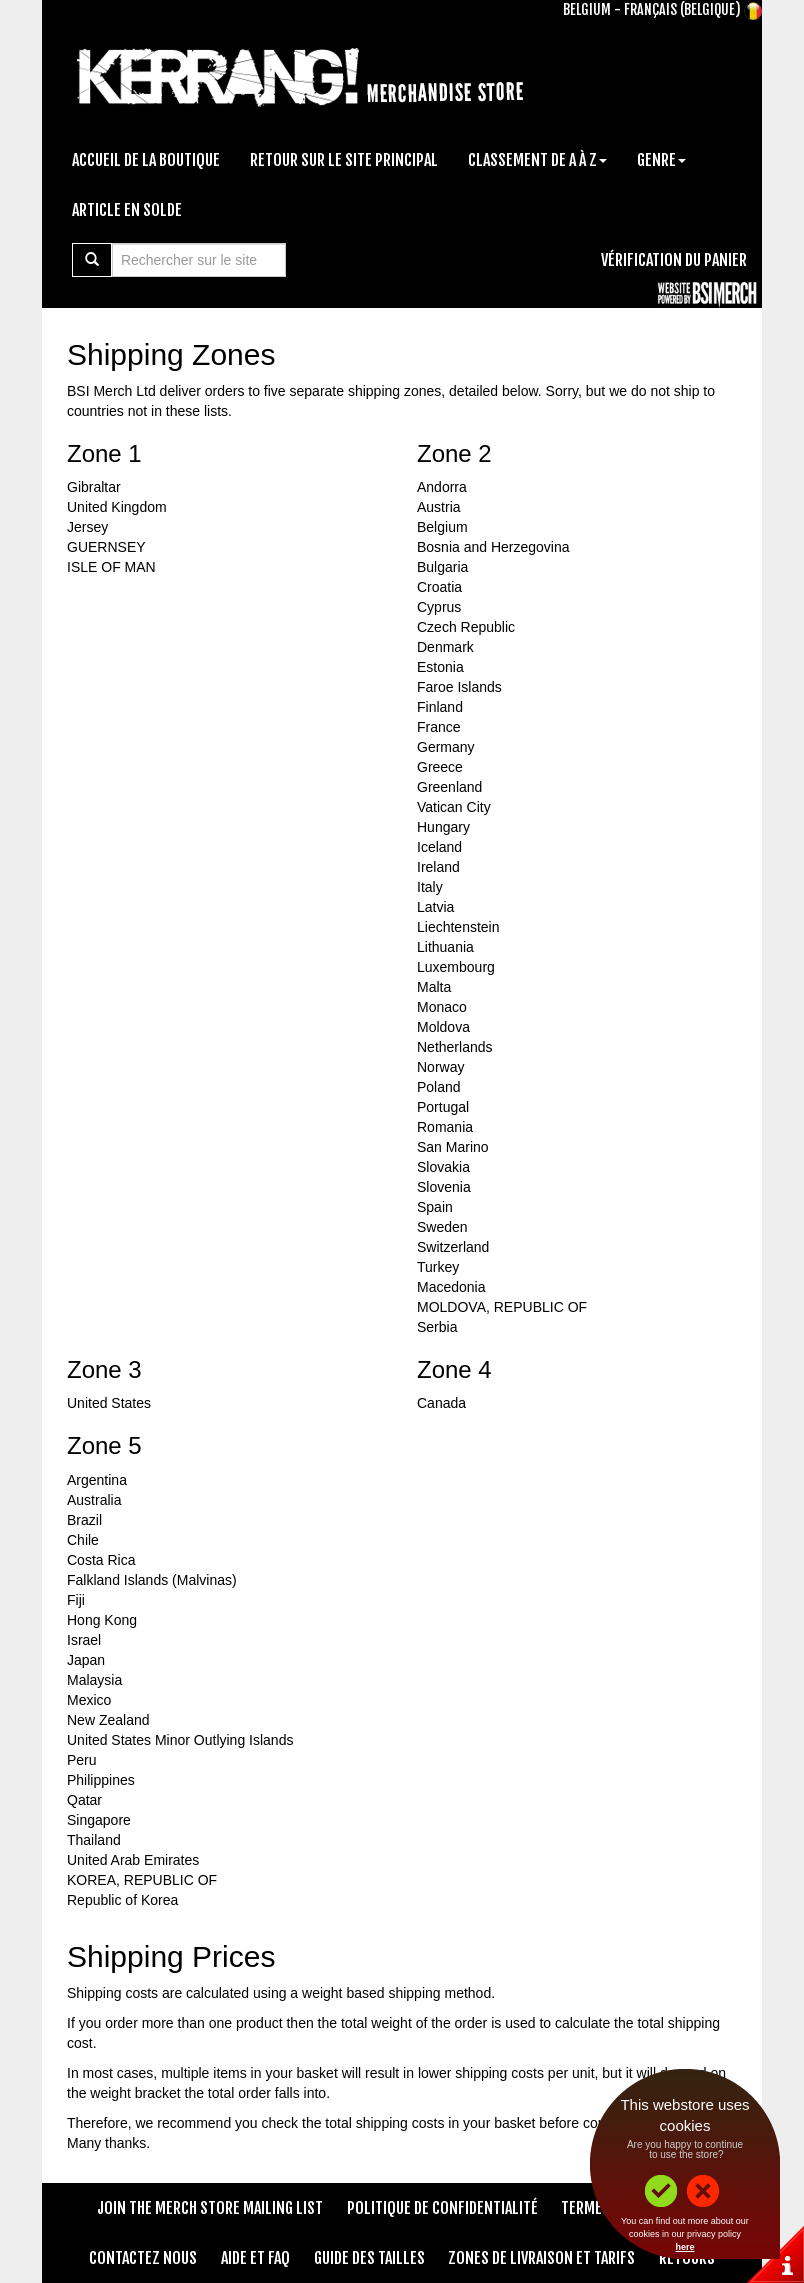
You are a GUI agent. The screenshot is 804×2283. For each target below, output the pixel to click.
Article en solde (127, 210)
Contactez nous (143, 2258)
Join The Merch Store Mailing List (210, 2208)
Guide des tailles (369, 2258)
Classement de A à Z (537, 160)
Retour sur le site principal (344, 160)
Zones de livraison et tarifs (541, 2258)
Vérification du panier (674, 260)
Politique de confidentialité (442, 2208)
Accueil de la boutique (146, 160)
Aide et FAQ (255, 2258)
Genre (661, 160)
